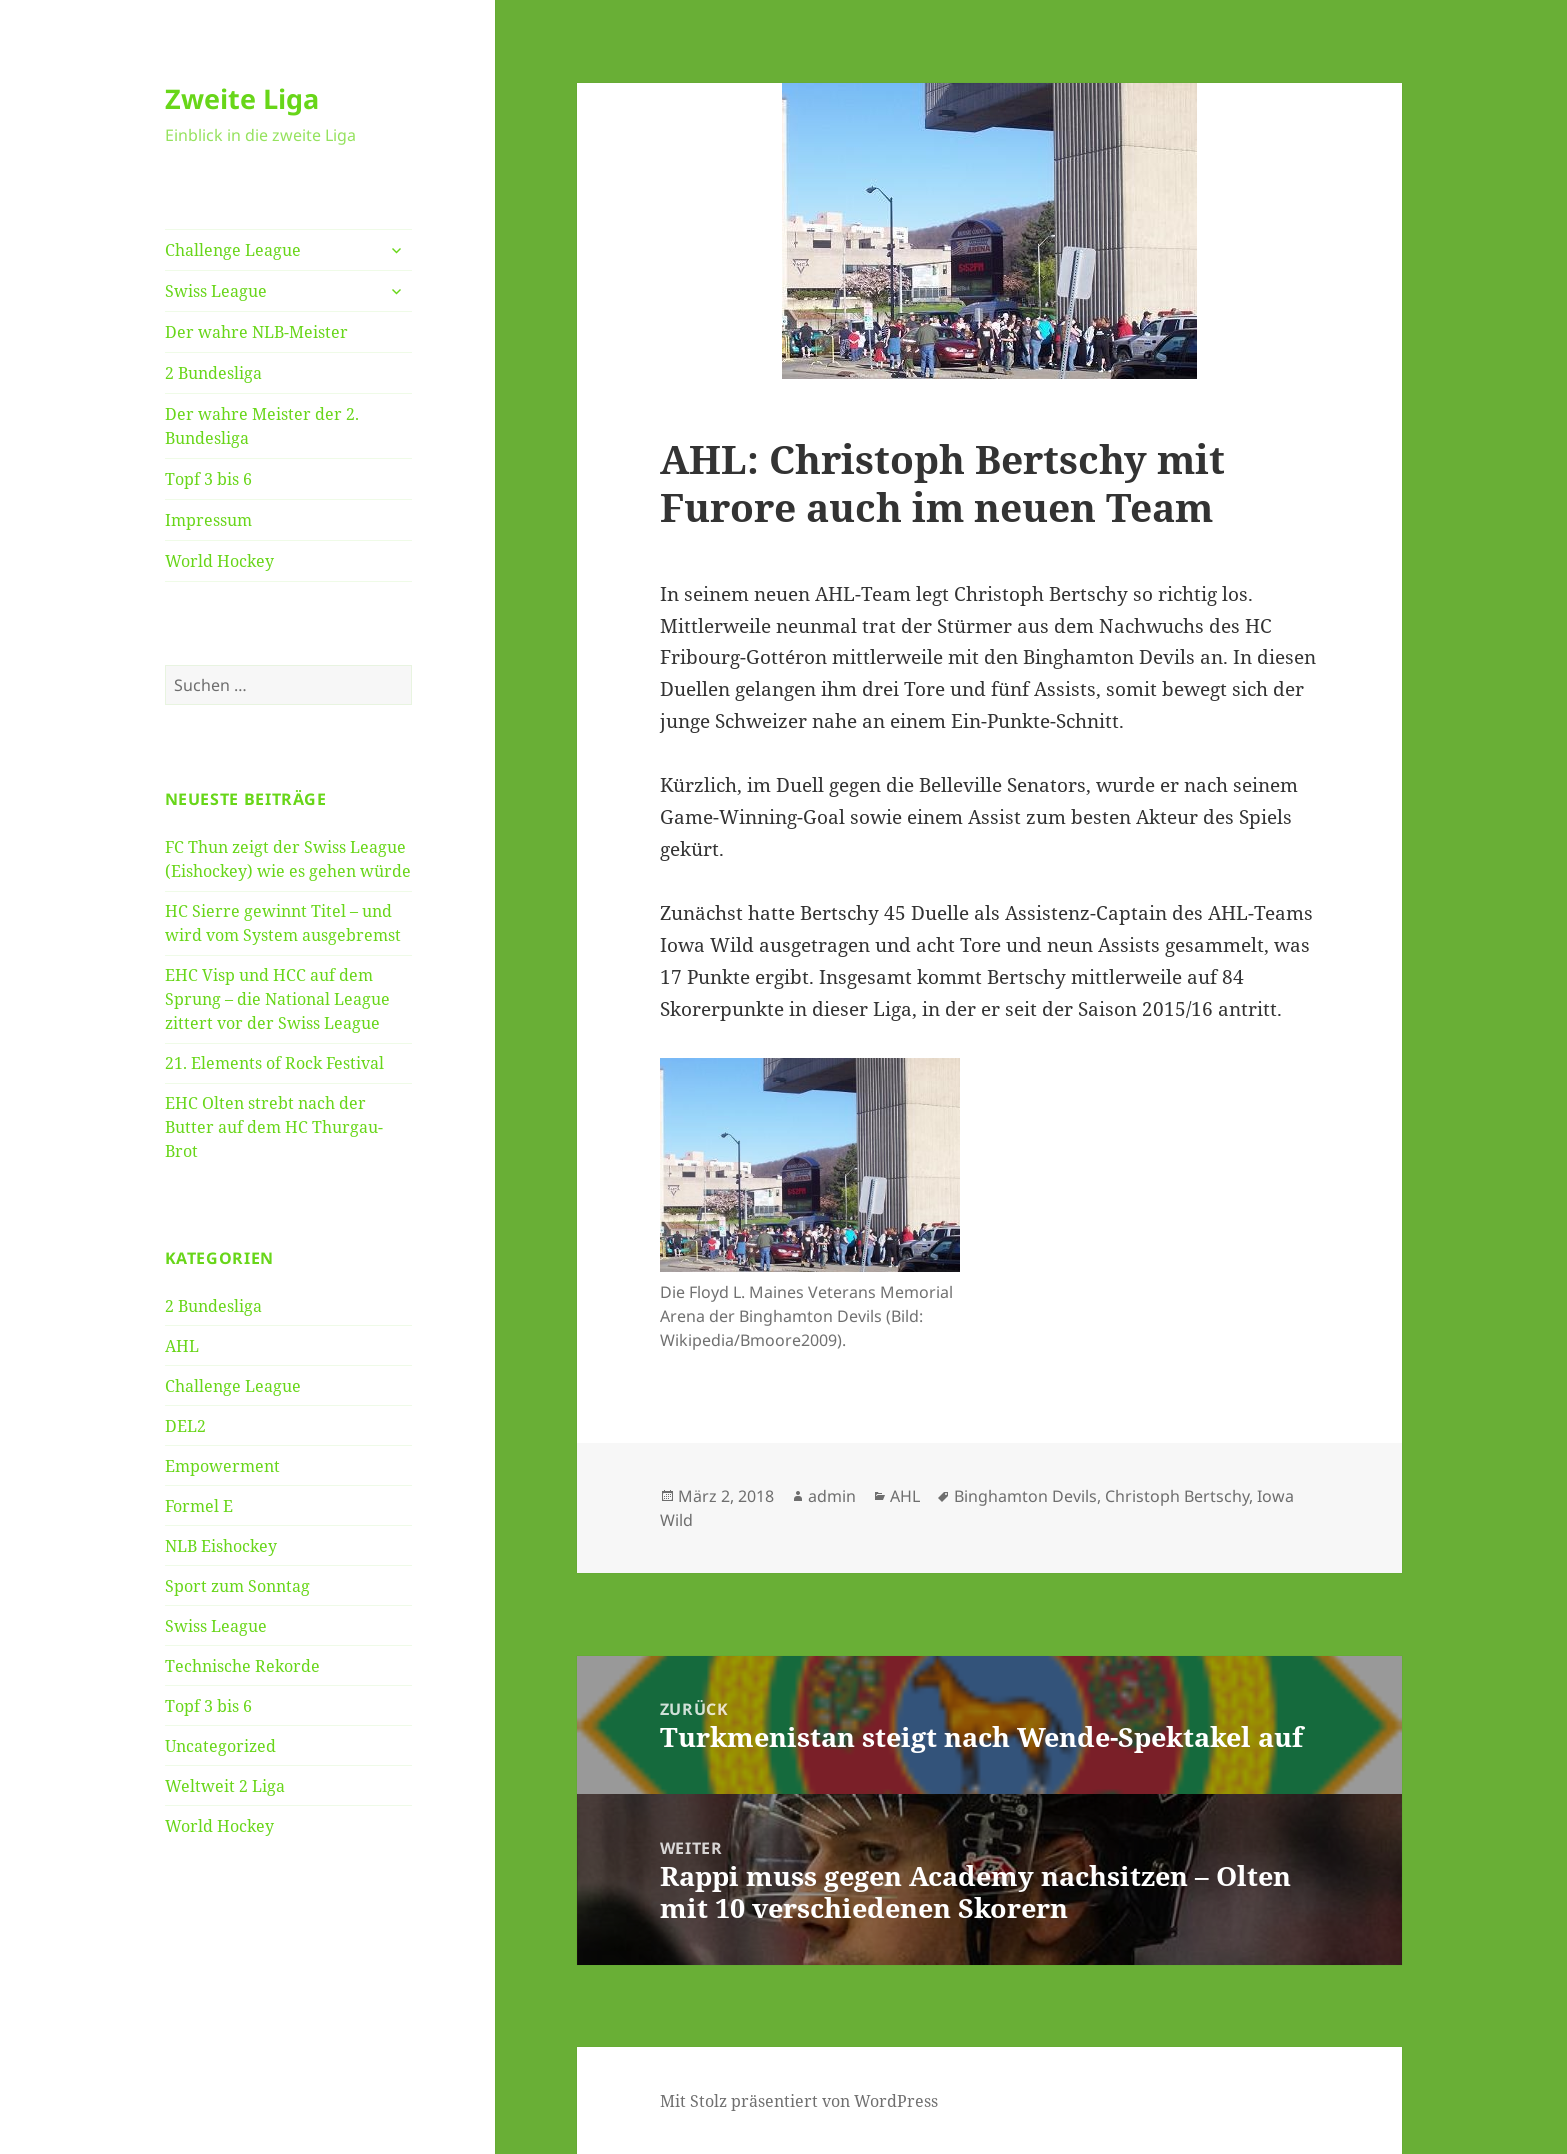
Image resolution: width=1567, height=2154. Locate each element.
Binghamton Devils (1025, 1496)
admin (832, 1496)
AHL (182, 1346)
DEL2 (185, 1426)
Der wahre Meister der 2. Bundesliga (262, 426)
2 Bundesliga (213, 373)
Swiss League (216, 291)
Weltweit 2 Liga (225, 1786)
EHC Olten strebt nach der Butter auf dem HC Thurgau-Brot (274, 1127)
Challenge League (233, 250)
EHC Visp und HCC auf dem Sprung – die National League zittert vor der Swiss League (277, 999)
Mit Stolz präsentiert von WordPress (799, 2101)
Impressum (208, 520)
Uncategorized (220, 1746)
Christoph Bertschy (1177, 1496)
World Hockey (219, 561)
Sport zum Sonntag (237, 1586)
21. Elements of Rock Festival (274, 1063)
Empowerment (222, 1466)
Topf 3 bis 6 (208, 479)
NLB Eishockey (221, 1546)
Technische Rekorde (242, 1666)
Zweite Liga (242, 98)
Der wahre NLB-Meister (256, 332)
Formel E (199, 1506)
